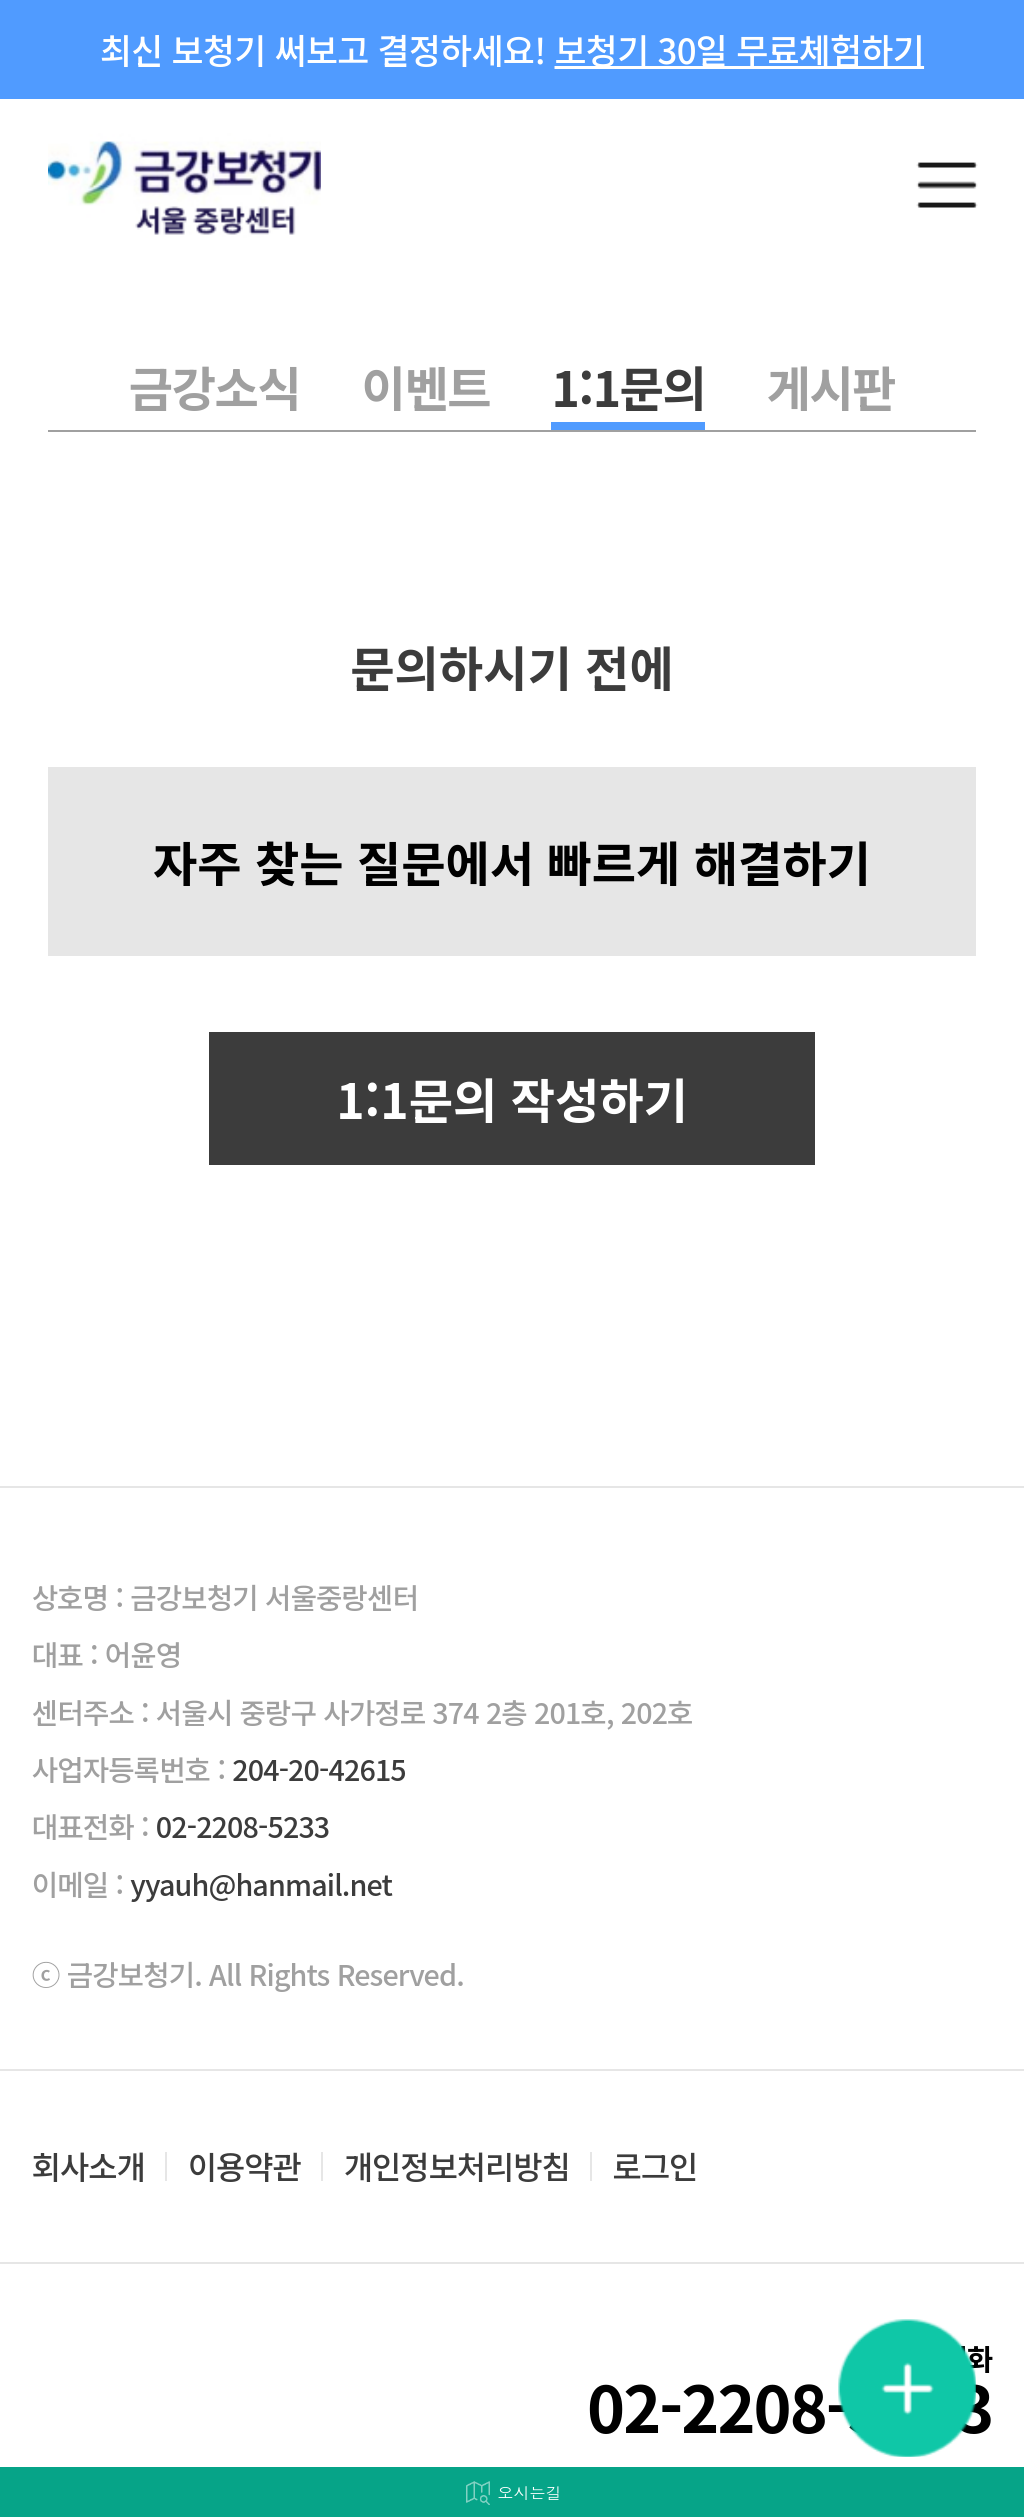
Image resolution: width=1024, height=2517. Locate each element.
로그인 (655, 2166)
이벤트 (426, 386)
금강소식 (214, 386)
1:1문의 (628, 386)
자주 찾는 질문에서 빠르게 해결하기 (512, 861)
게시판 (831, 386)
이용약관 (244, 2166)
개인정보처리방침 (457, 2166)
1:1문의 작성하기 (512, 1098)
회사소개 (88, 2166)
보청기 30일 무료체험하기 (740, 49)
